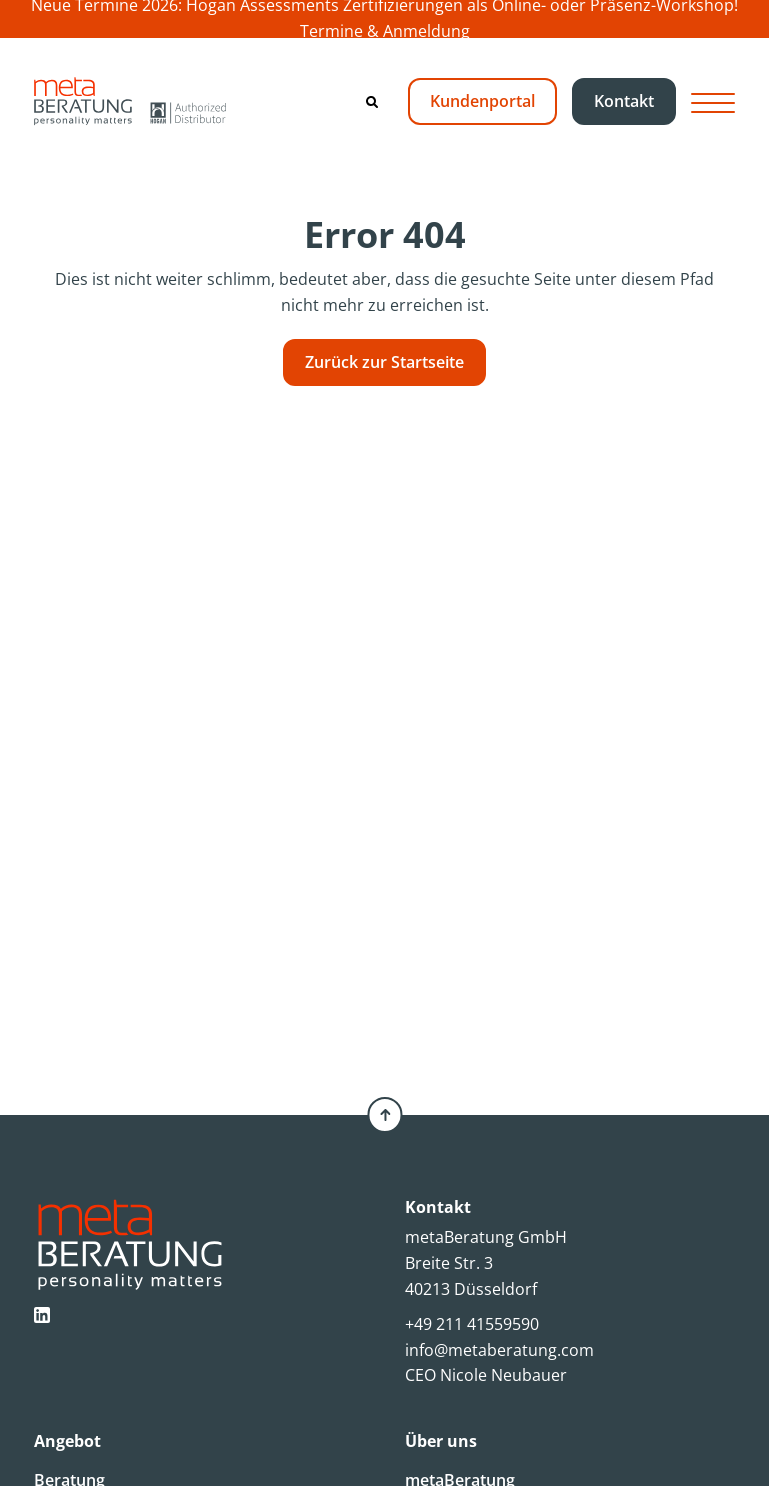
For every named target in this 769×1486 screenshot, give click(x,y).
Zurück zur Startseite (384, 362)
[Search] (372, 102)
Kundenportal (482, 101)
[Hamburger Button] (713, 101)
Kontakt (624, 101)
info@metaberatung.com (499, 1350)
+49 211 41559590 (472, 1324)
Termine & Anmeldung (385, 31)
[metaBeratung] (130, 101)
